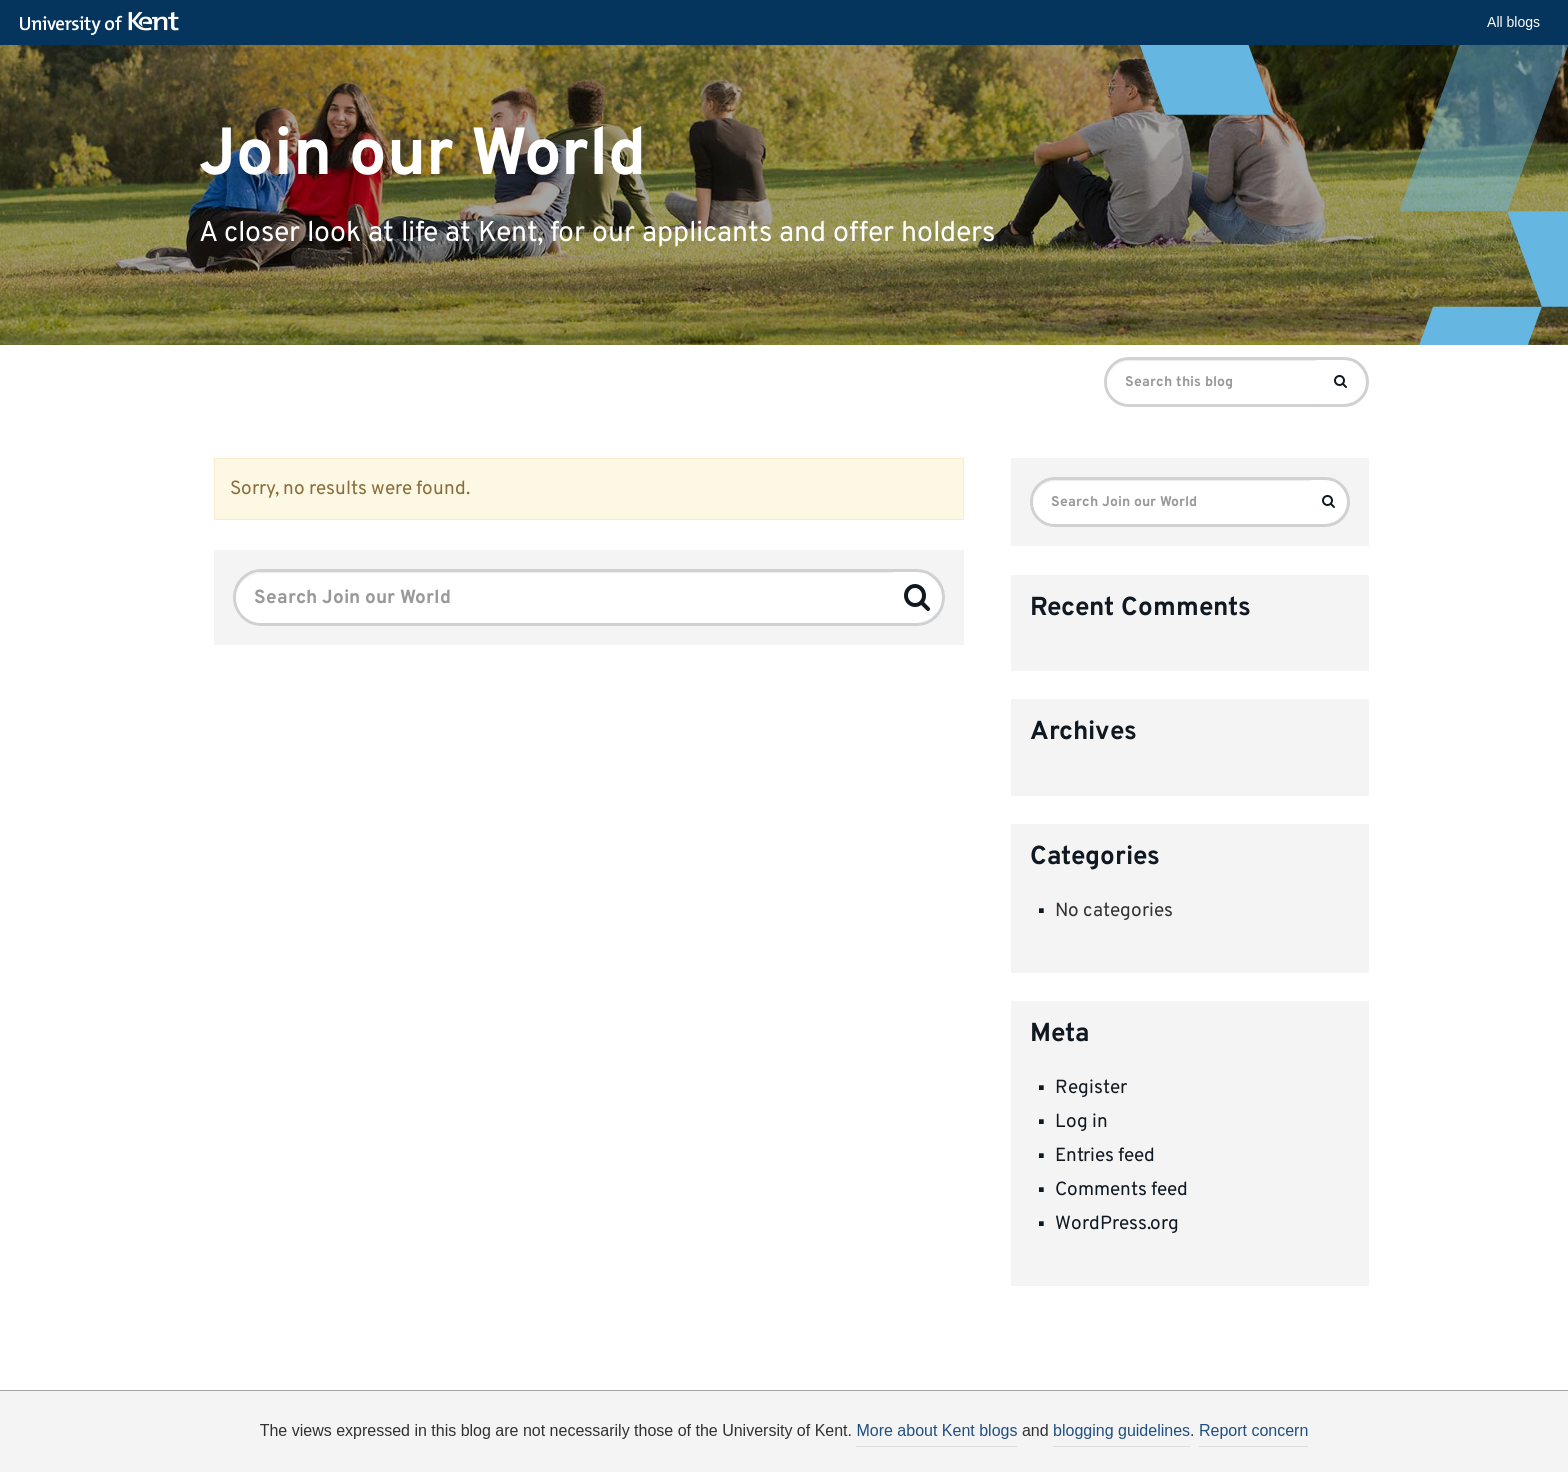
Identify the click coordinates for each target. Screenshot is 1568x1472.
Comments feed (1121, 1190)
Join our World (422, 154)
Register (1091, 1088)
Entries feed (1105, 1156)
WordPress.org (1117, 1224)
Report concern (1253, 1430)
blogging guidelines (1121, 1430)
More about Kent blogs (936, 1430)
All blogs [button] (1513, 22)
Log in (1081, 1122)
